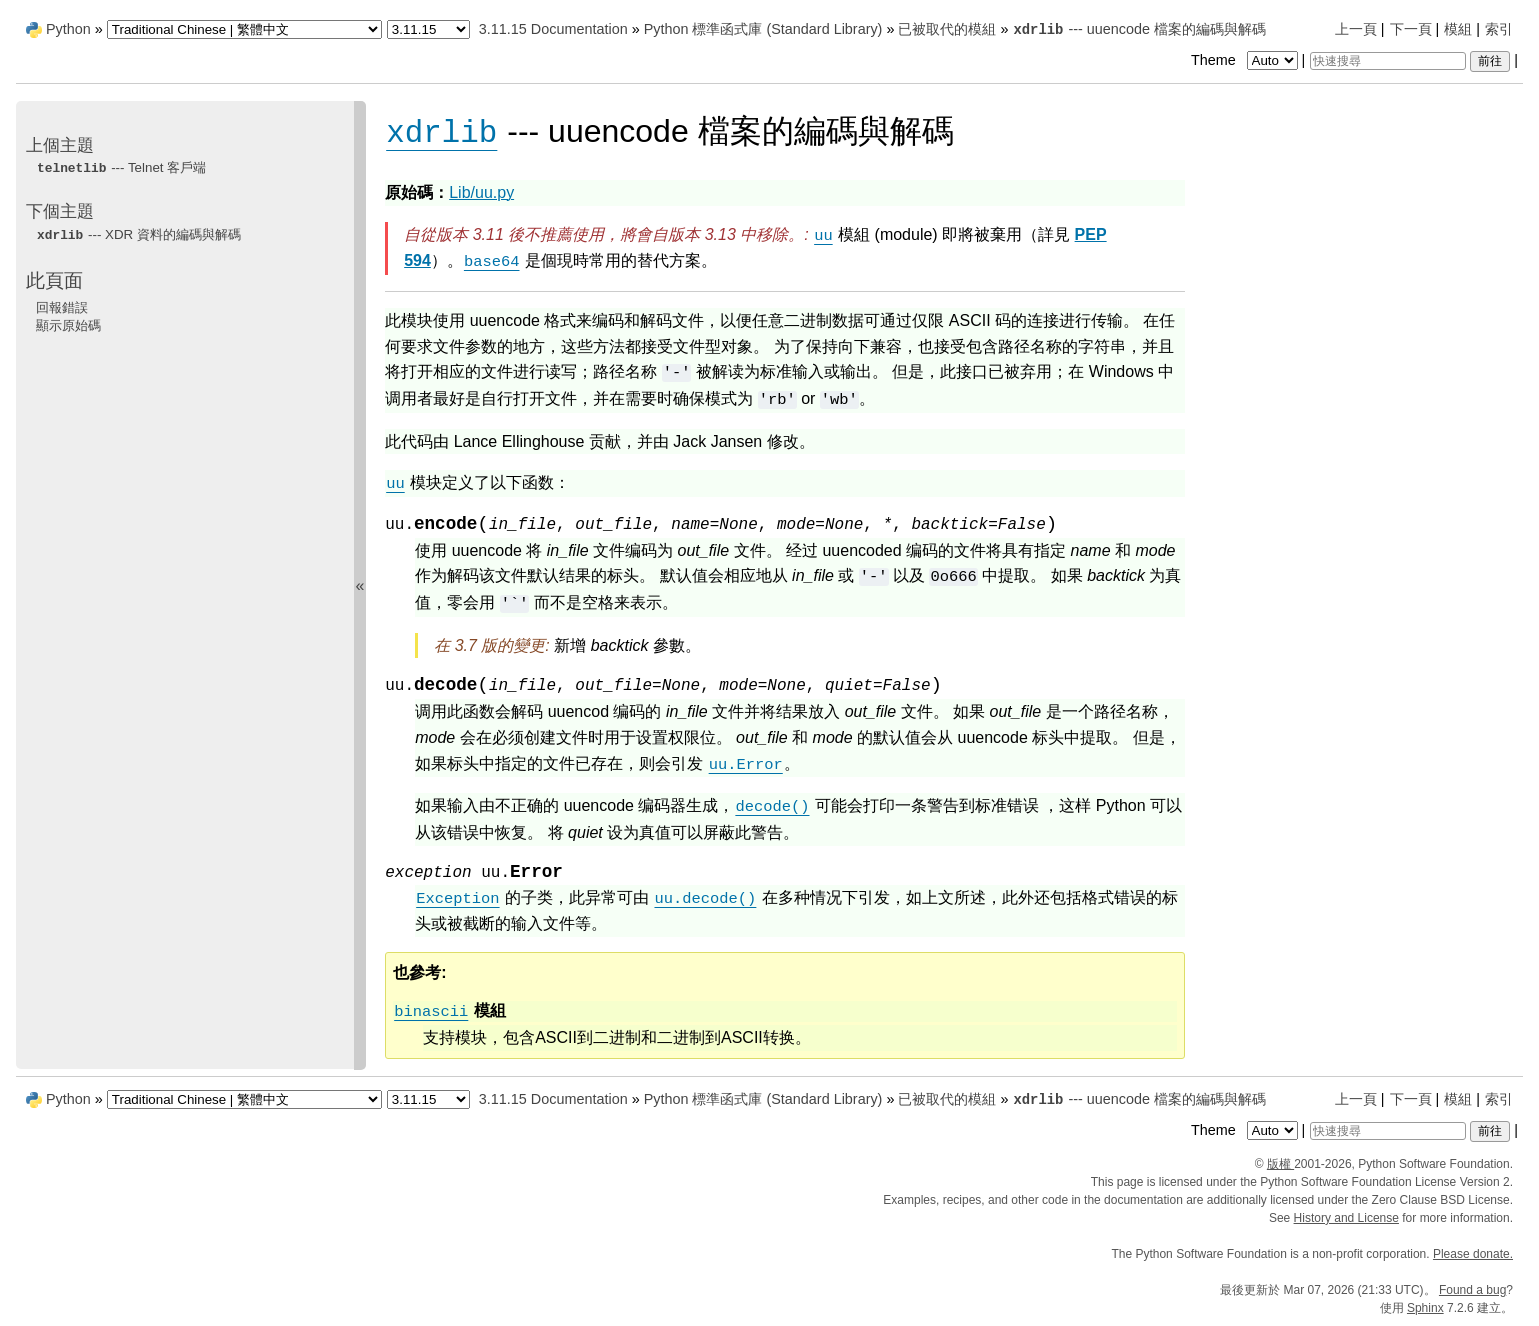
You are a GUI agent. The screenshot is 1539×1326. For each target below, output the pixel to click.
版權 (1280, 1164)
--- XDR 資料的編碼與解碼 (138, 234)
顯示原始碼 (68, 325)
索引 (1499, 29)
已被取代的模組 (947, 29)
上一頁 (1356, 29)
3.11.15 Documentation (553, 29)
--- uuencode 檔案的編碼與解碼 (1139, 29)
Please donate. (1473, 1254)
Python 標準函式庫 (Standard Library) (763, 29)
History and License (1346, 1218)
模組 (1458, 29)
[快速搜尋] (1388, 61)
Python (68, 29)
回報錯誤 (62, 307)
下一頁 (1411, 29)
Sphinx (1425, 1308)
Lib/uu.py (481, 192)
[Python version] (428, 29)
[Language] (244, 29)
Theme (1246, 60)
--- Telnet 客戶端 (121, 167)
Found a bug (1472, 1290)
